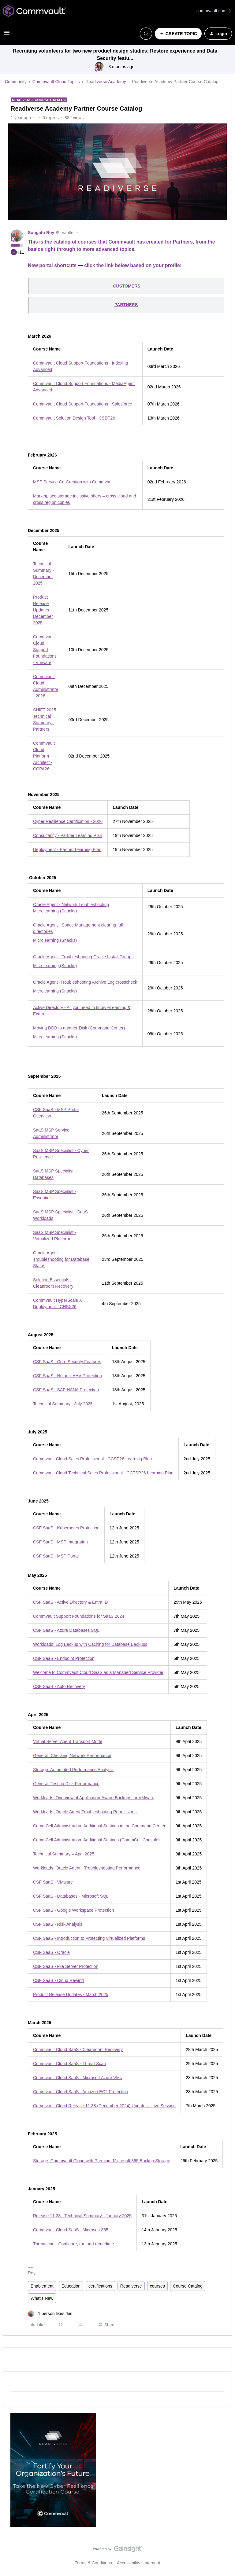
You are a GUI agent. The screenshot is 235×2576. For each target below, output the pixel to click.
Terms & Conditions (93, 2562)
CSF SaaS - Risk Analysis (57, 1924)
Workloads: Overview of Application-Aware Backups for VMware (93, 1797)
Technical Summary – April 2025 (63, 1853)
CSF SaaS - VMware (53, 1882)
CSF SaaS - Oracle (51, 1952)
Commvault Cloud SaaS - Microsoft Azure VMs (77, 2077)
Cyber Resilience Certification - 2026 (68, 821)
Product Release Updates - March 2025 (70, 1994)
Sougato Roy (41, 232)
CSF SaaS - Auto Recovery (59, 1686)
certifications (100, 2286)
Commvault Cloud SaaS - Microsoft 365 (70, 2229)
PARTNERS (126, 304)
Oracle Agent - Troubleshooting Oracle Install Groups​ (83, 956)
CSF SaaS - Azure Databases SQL (66, 1630)
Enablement (42, 2286)
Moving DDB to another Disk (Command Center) (79, 1028)
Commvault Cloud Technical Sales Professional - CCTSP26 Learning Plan (103, 1472)
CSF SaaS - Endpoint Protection (64, 1658)
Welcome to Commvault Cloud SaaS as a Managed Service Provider (98, 1672)
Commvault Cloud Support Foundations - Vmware (45, 649)
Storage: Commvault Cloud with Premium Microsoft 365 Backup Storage (101, 2160)
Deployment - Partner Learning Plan (67, 849)
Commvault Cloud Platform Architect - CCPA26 (44, 756)
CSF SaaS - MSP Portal (56, 1556)
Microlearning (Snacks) (55, 940)
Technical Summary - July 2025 (63, 1403)
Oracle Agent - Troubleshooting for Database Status (61, 1259)
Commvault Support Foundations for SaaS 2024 (78, 1616)
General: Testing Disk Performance (66, 1783)
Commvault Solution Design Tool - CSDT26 (74, 418)
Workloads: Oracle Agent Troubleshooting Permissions (84, 1811)
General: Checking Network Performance (72, 1755)
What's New (42, 2298)
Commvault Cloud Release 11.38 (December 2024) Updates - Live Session (104, 2105)
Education (71, 2286)
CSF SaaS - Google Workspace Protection (73, 1910)
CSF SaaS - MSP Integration (60, 1541)
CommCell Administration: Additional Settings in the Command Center (99, 1825)
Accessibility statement (138, 2562)
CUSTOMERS (126, 286)
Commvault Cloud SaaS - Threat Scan (69, 2063)
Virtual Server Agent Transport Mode (67, 1741)
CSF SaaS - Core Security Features (67, 1361)
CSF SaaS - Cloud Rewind (58, 1980)
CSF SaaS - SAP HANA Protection (66, 1389)
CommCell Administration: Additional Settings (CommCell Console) (96, 1839)
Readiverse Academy (105, 81)
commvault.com (214, 11)
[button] (6, 34)
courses (157, 2286)
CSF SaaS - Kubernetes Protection (66, 1527)
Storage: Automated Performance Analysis (73, 1769)
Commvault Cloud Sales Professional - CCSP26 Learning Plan (92, 1458)
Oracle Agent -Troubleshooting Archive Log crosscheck (85, 982)
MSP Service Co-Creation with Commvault (73, 481)
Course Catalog (188, 2286)
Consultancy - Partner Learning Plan (67, 835)
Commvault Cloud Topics (56, 81)
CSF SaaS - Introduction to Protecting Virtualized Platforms (89, 1938)
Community (16, 81)
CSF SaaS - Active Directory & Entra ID (70, 1602)
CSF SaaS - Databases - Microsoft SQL (71, 1896)
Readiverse (131, 2286)
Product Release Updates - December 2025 (43, 610)
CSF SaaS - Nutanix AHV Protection (67, 1375)
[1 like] (50, 2313)
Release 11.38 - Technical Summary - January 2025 (82, 2215)
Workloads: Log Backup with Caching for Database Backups (90, 1644)
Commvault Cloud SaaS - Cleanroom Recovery (78, 2049)
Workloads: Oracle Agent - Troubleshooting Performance (86, 1868)
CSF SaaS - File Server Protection (65, 1966)
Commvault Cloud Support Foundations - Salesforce (82, 404)
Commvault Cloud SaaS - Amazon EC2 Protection (80, 2091)
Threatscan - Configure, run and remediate (73, 2243)
